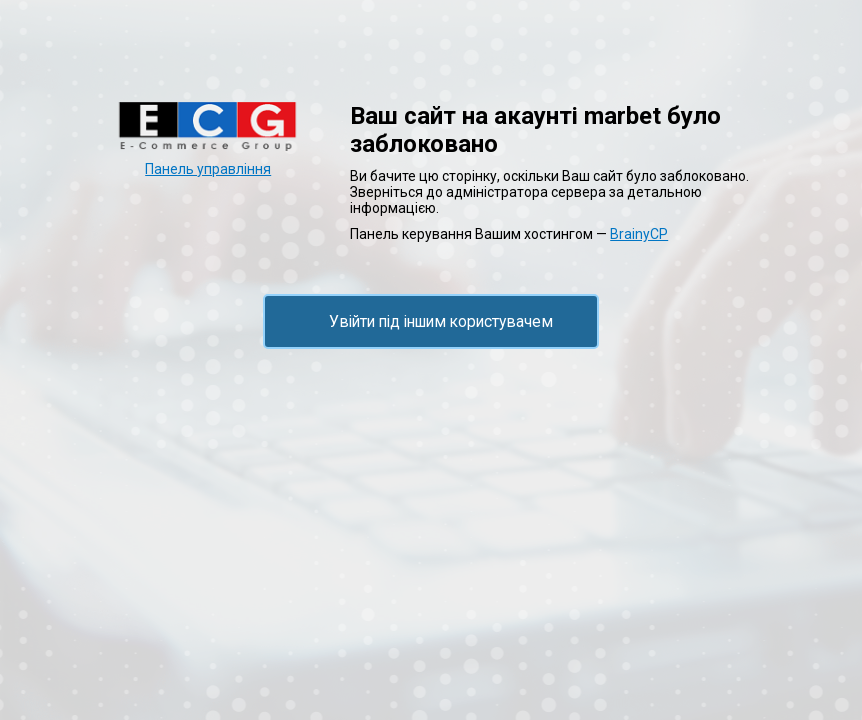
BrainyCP (639, 234)
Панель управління (208, 169)
